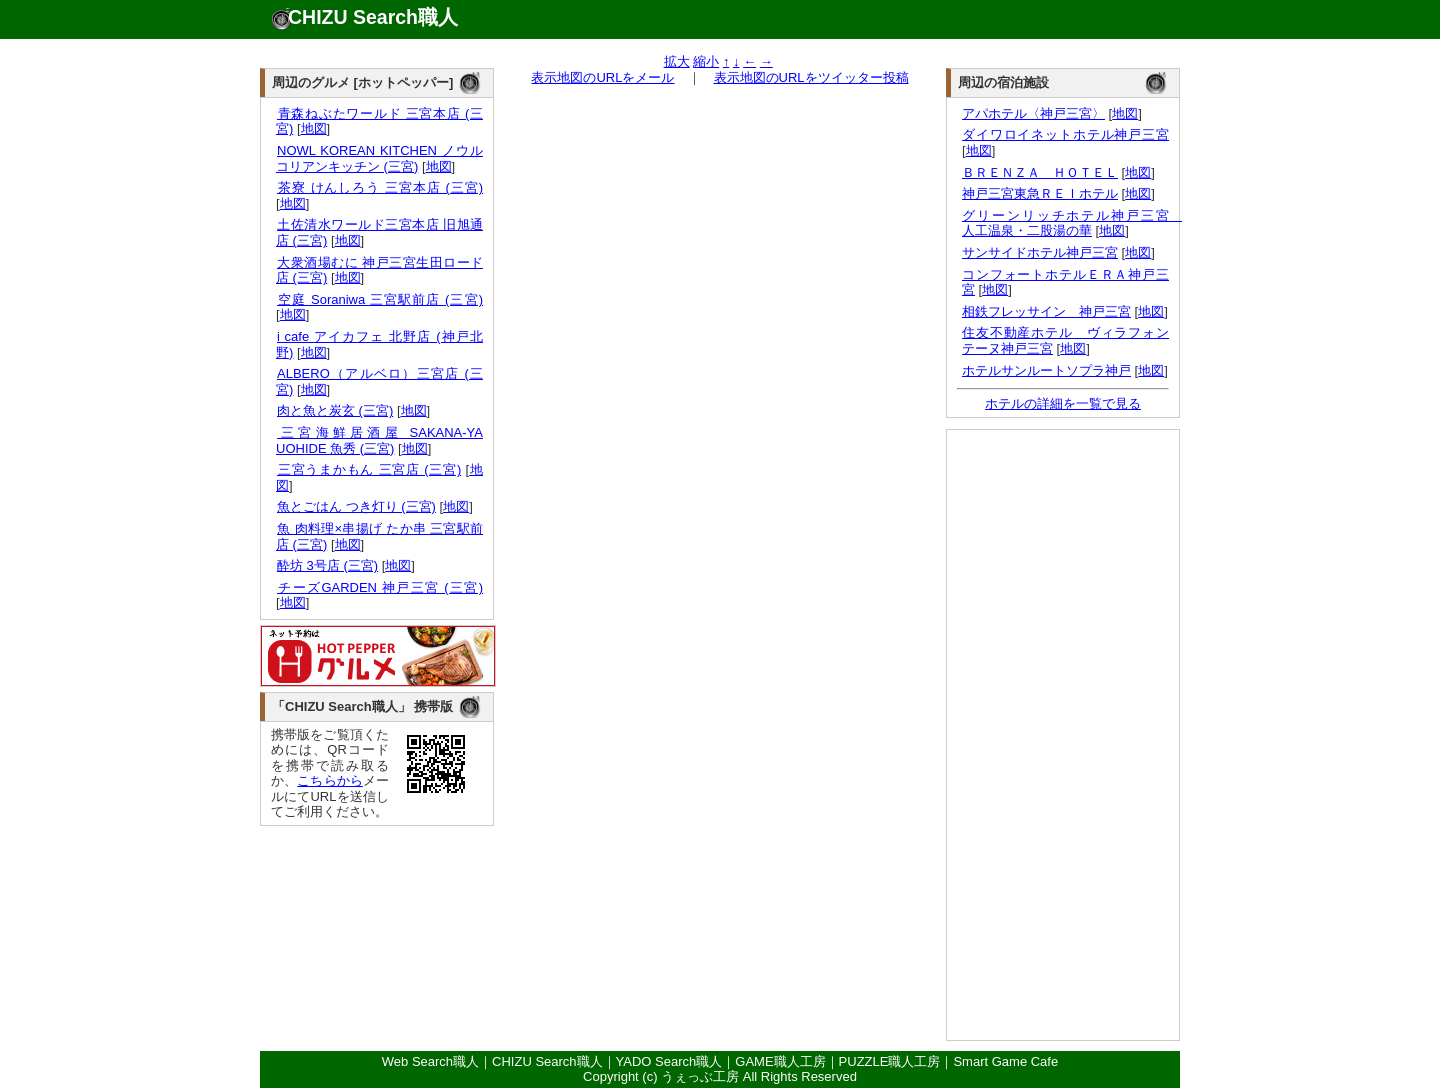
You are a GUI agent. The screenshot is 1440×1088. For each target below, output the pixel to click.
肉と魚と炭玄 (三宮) (334, 410)
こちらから (330, 780)
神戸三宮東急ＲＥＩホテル (1040, 193)
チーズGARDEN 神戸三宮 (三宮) (379, 587)
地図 (314, 128)
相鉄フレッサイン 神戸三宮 (1046, 311)
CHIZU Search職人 (373, 17)
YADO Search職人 (669, 1061)
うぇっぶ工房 (700, 1076)
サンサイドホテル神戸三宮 (1040, 252)
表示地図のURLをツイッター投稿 (811, 77)
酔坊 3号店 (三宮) (327, 565)
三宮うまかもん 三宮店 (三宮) (368, 469)
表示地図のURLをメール (602, 77)
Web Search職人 (430, 1061)
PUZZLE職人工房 (890, 1061)
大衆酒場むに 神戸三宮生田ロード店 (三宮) (379, 270)
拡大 (677, 61)
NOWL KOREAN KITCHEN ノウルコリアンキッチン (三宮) (379, 158)
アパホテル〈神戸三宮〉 (1033, 113)
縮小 (706, 61)
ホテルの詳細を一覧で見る (1063, 403)
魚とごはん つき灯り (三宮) (356, 506)
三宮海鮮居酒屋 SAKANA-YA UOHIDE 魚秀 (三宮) (379, 440)
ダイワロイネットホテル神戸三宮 (1065, 134)
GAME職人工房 (780, 1061)
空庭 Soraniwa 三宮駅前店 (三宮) (379, 299)
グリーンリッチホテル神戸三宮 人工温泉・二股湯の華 (1072, 223)
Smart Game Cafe (1005, 1061)
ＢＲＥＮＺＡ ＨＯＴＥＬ (1040, 172)
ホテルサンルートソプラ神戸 (1046, 370)
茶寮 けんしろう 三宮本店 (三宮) (379, 187)
